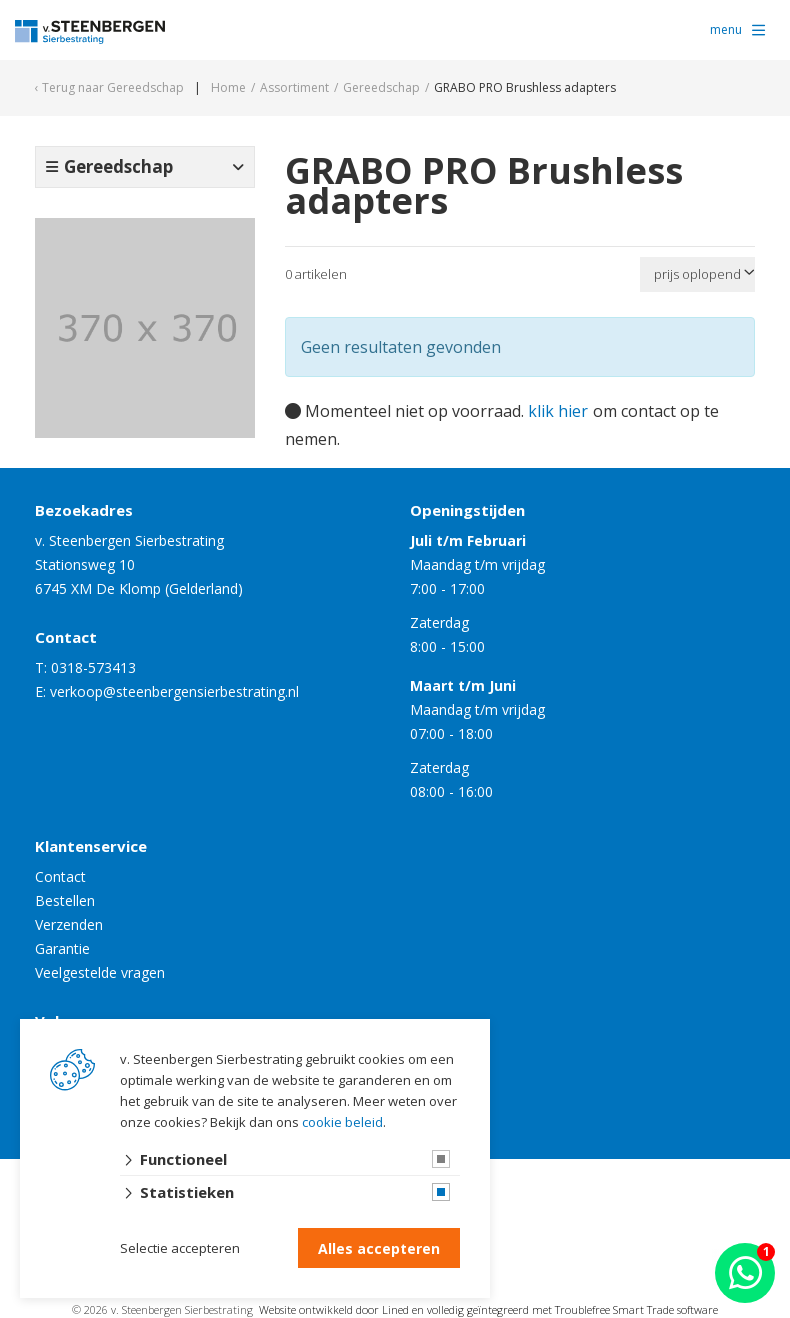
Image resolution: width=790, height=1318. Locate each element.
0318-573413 (93, 667)
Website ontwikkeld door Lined (334, 1309)
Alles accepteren (379, 1248)
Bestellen (65, 900)
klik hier (558, 411)
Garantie (62, 948)
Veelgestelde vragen (100, 972)
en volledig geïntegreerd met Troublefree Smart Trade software (565, 1309)
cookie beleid (342, 1122)
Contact (60, 876)
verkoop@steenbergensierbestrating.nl (174, 691)
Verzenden (69, 924)
